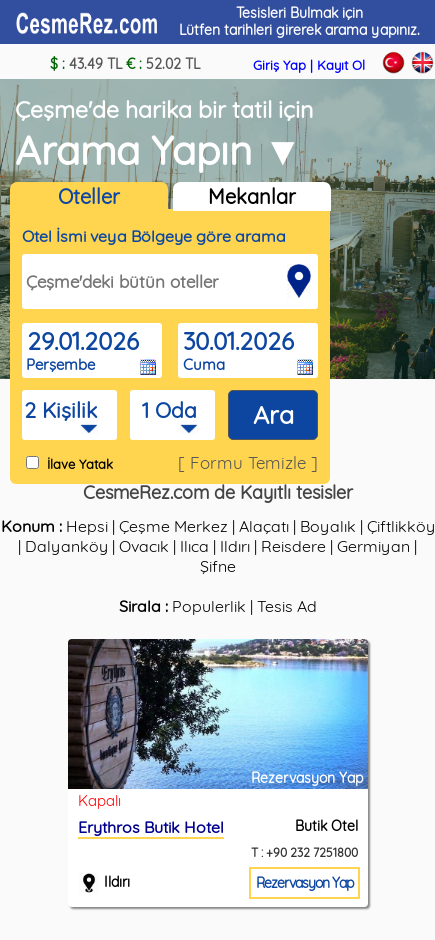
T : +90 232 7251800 (304, 852)
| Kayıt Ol (337, 65)
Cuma (204, 364)
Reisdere (293, 546)
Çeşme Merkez (173, 526)
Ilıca (194, 546)
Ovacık (144, 546)
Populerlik (209, 606)
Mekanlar (252, 196)
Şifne (218, 566)
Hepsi (87, 526)
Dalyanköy (66, 546)
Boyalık (328, 526)
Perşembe (60, 364)
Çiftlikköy (401, 526)
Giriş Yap (279, 65)
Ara (273, 414)
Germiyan (373, 546)
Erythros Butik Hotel (151, 827)
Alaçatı (264, 526)
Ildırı (235, 546)
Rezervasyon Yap (304, 883)
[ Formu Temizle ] (248, 462)
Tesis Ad (287, 606)
